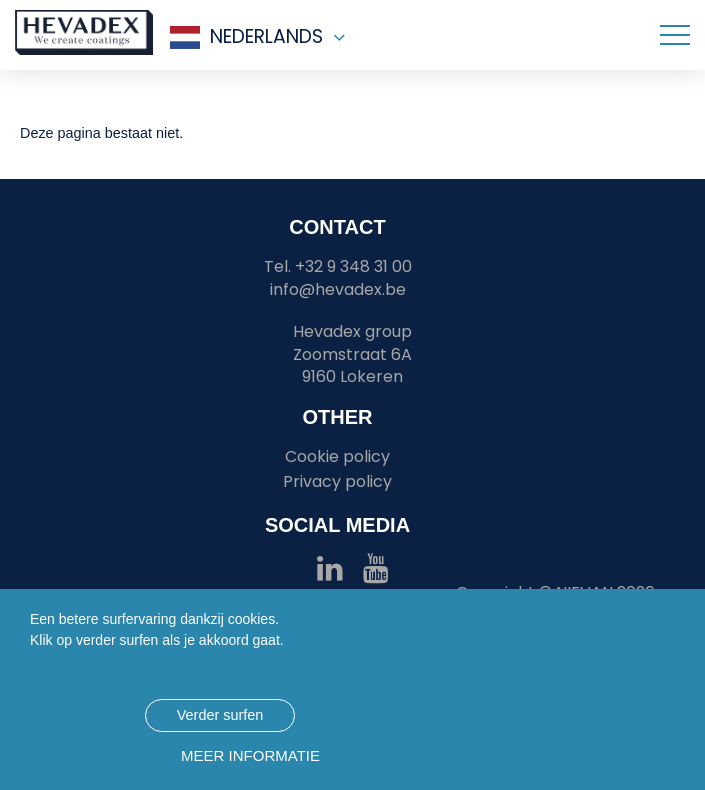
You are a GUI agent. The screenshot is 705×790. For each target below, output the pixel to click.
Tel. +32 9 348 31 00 (338, 266)
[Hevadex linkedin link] (330, 573)
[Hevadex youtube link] (376, 573)
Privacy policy (337, 481)
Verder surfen (220, 715)
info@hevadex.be (338, 289)
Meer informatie (250, 755)
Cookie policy (337, 456)
